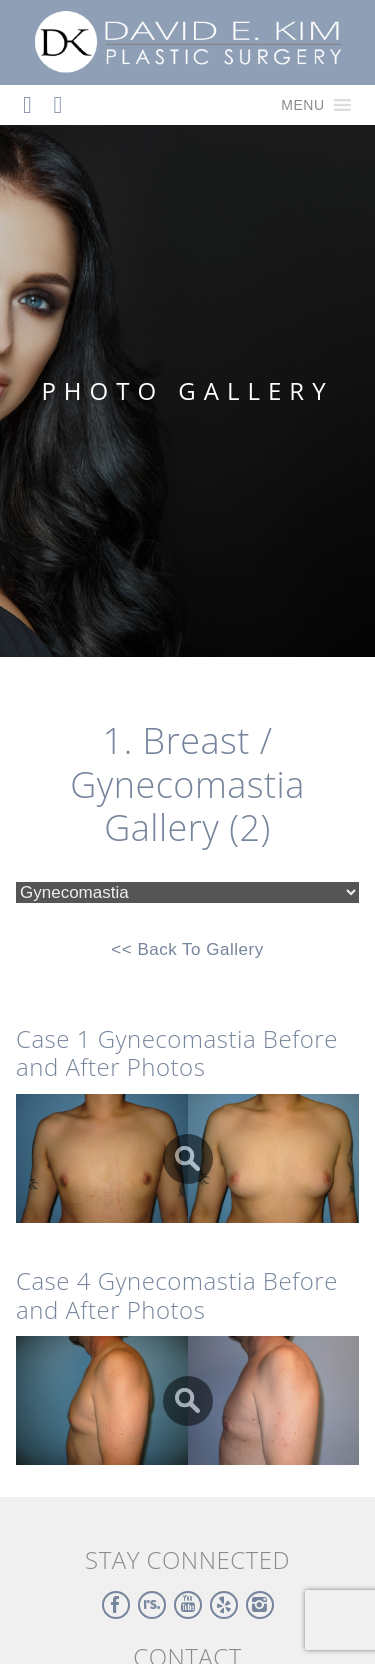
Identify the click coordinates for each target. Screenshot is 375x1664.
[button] (302, 105)
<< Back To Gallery (187, 949)
